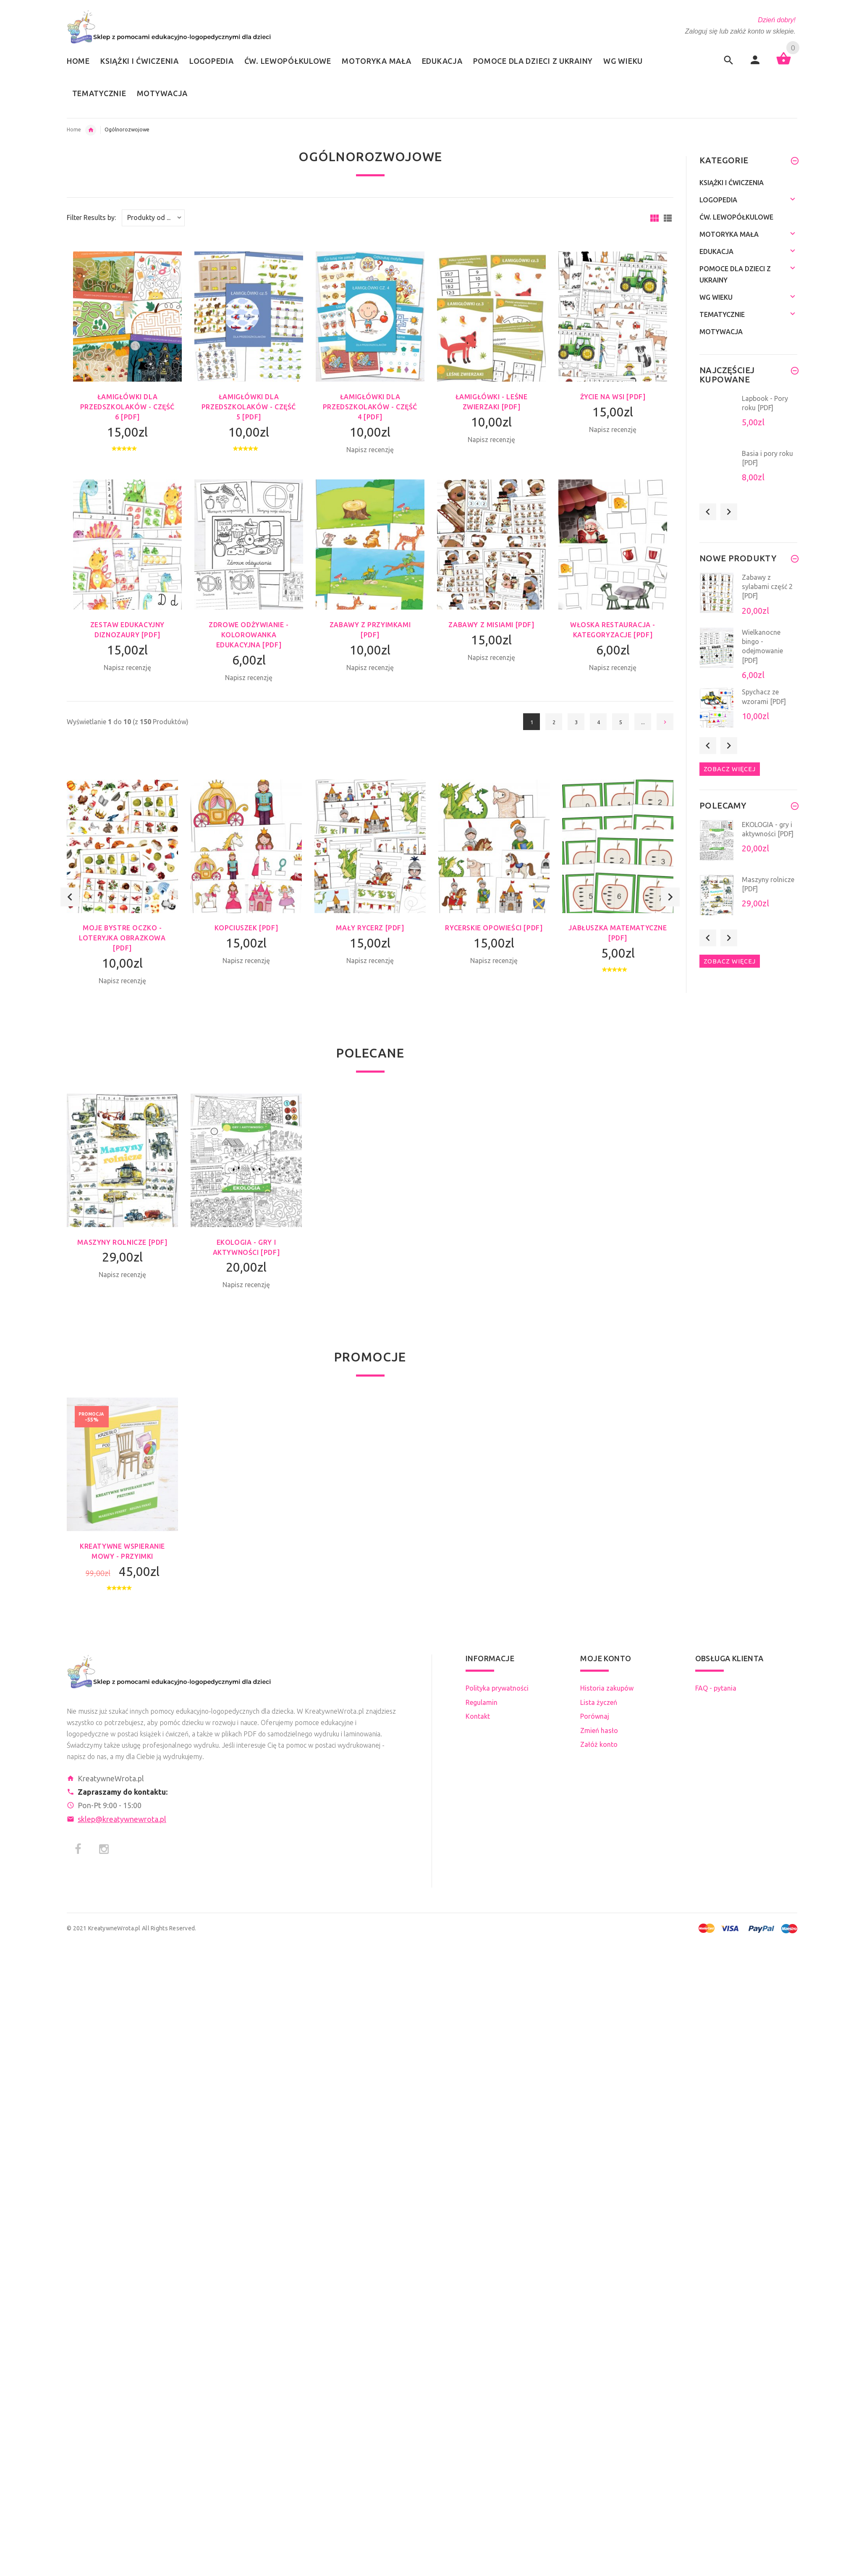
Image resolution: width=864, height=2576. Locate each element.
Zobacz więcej (730, 768)
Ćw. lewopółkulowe (736, 217)
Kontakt (478, 1716)
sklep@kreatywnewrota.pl (122, 1819)
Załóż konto (599, 1744)
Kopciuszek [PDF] (246, 928)
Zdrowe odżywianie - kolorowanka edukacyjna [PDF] (248, 635)
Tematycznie (722, 314)
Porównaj (594, 1716)
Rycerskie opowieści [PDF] (493, 928)
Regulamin (481, 1702)
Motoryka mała (729, 234)
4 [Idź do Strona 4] (598, 722)
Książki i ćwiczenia (731, 182)
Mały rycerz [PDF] (370, 928)
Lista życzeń (598, 1702)
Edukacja (90, 130)
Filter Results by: (91, 218)
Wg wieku (716, 297)
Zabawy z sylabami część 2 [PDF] (767, 586)
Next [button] (670, 896)
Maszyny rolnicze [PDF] (122, 1242)
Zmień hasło (599, 1730)
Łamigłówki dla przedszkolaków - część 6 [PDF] (127, 407)
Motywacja (721, 331)
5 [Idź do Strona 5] (620, 722)
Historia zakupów (607, 1688)
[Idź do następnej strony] (665, 721)
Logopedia (718, 200)
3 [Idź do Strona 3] (576, 722)
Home (74, 129)
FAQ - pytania (715, 1688)
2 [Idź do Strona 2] (553, 722)
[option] (122, 897)
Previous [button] (69, 896)
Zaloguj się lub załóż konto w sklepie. (740, 31)
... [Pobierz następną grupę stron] (643, 722)
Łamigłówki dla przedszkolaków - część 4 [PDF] (370, 407)
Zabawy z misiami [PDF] (491, 624)
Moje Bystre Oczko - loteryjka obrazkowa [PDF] (122, 938)
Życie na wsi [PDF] (613, 397)
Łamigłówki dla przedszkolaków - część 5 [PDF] (249, 407)
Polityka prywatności (497, 1688)
